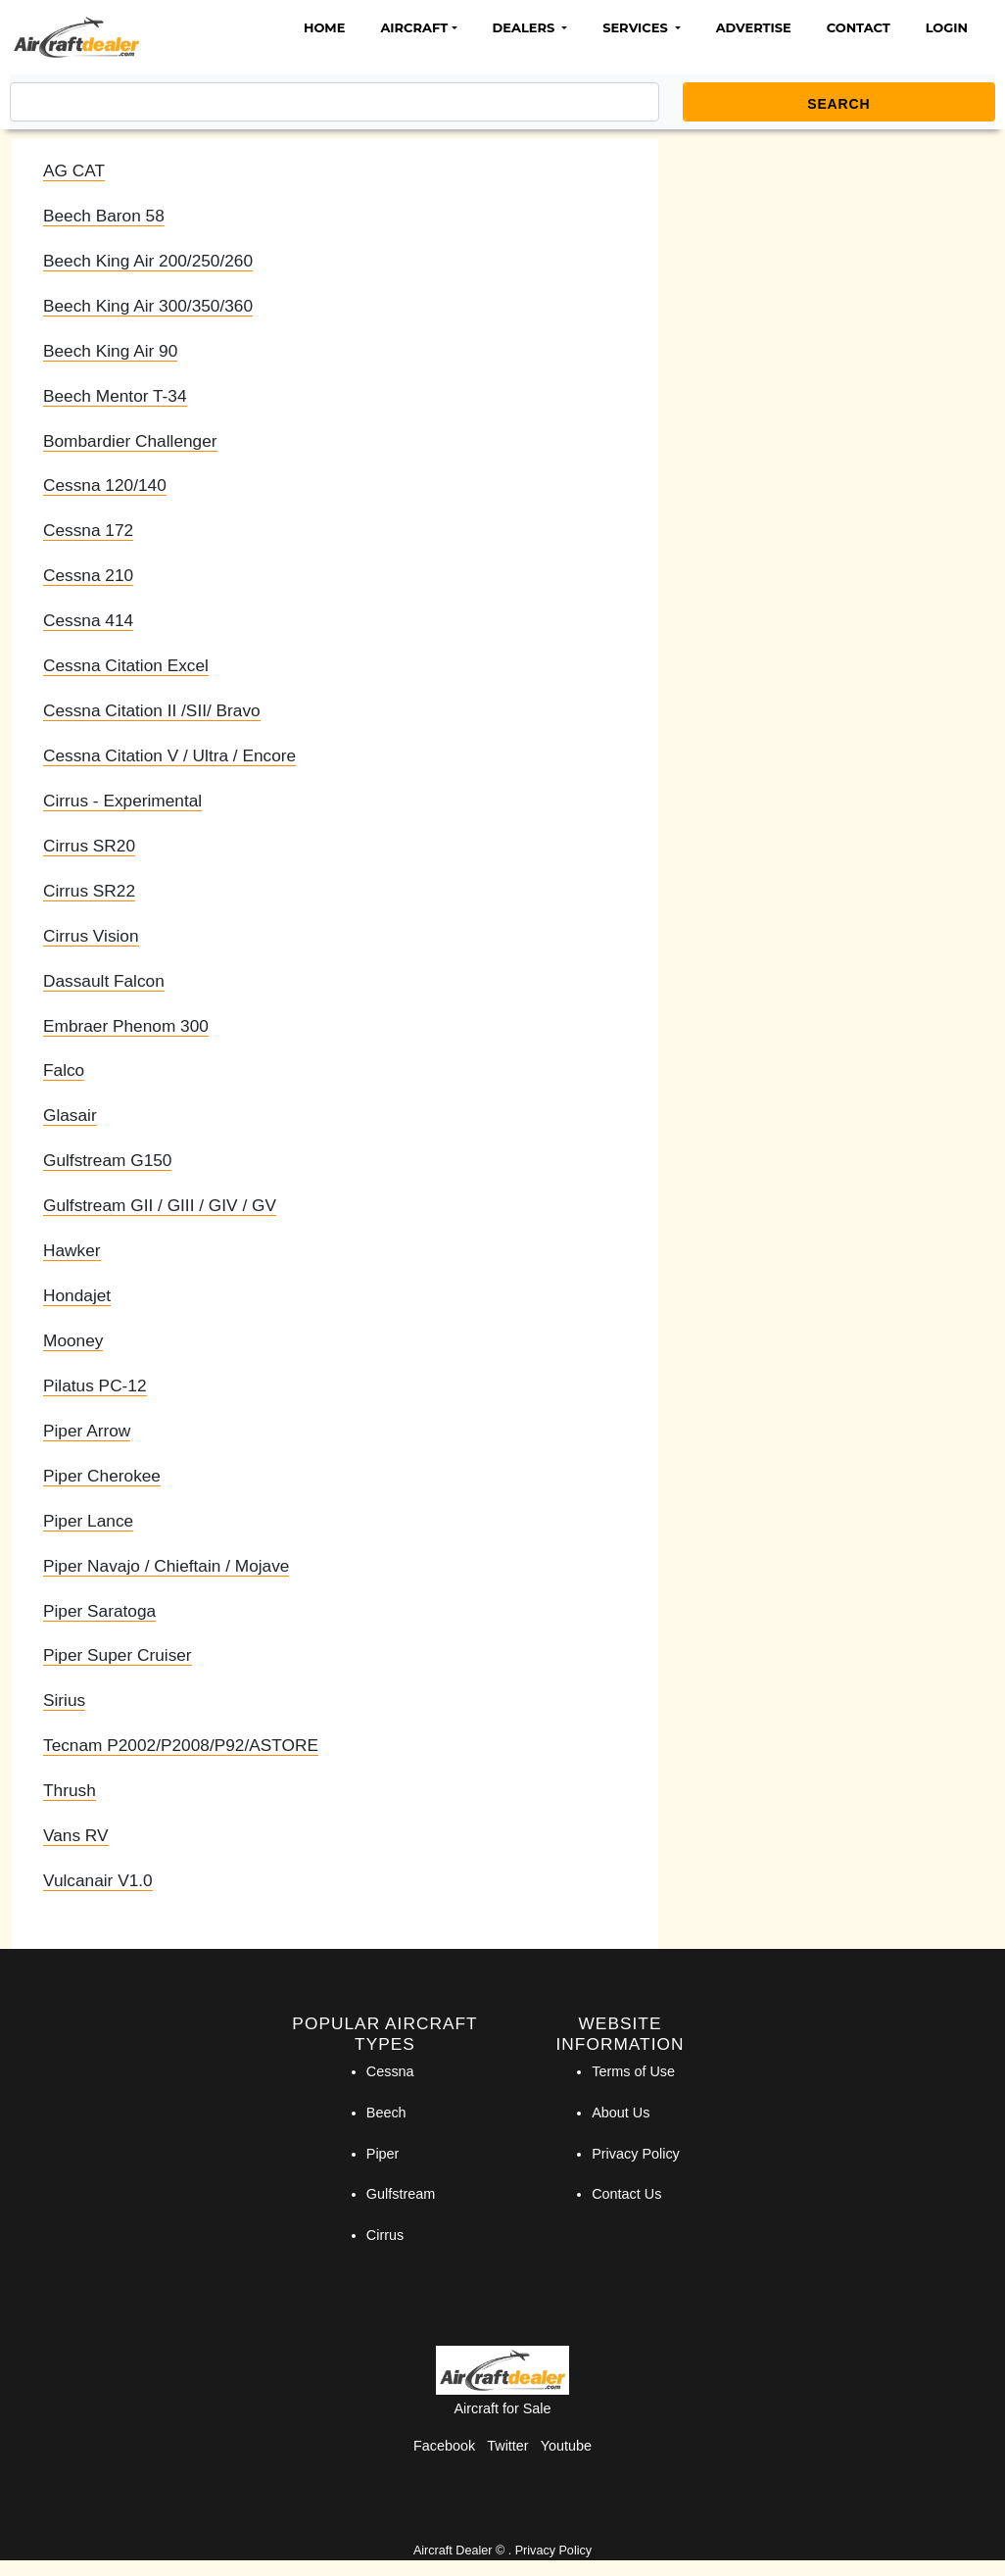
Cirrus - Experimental (122, 800)
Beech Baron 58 (104, 215)
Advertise (753, 27)
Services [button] (636, 27)
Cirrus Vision (91, 936)
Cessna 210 (88, 575)
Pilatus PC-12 (95, 1385)
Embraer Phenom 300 (126, 1026)
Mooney (73, 1340)
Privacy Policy (636, 2154)
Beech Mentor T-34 (115, 396)
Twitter (507, 2446)
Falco (63, 1070)
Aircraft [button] (414, 27)
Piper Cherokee (102, 1475)
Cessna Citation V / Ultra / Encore (169, 755)
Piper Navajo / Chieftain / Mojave (166, 1566)
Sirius (64, 1700)
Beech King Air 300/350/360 (148, 306)
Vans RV (76, 1835)
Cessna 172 (88, 530)
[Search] (334, 102)
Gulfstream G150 (107, 1160)
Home (324, 27)
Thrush (69, 1790)
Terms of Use (633, 2071)
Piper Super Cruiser (117, 1655)
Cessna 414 (88, 620)
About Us (620, 2112)
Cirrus (385, 2235)
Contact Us (626, 2194)
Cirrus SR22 (89, 890)
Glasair (70, 1115)
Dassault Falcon (104, 981)
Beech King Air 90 (110, 351)
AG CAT (74, 170)
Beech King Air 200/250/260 (148, 260)
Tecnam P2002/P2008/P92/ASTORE (180, 1745)
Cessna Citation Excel (126, 665)
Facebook (444, 2446)
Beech (386, 2112)
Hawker (72, 1250)
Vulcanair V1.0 (98, 1880)
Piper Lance (88, 1521)
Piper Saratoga (99, 1611)
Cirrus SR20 (89, 845)
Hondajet (77, 1295)
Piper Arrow (86, 1430)
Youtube (566, 2446)
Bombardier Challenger (130, 441)
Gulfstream (400, 2194)
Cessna (390, 2071)
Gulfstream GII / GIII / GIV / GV (159, 1205)
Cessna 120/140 (105, 485)
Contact (858, 27)
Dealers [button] (525, 27)
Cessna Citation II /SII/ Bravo (152, 710)
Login (947, 27)
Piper (383, 2154)
